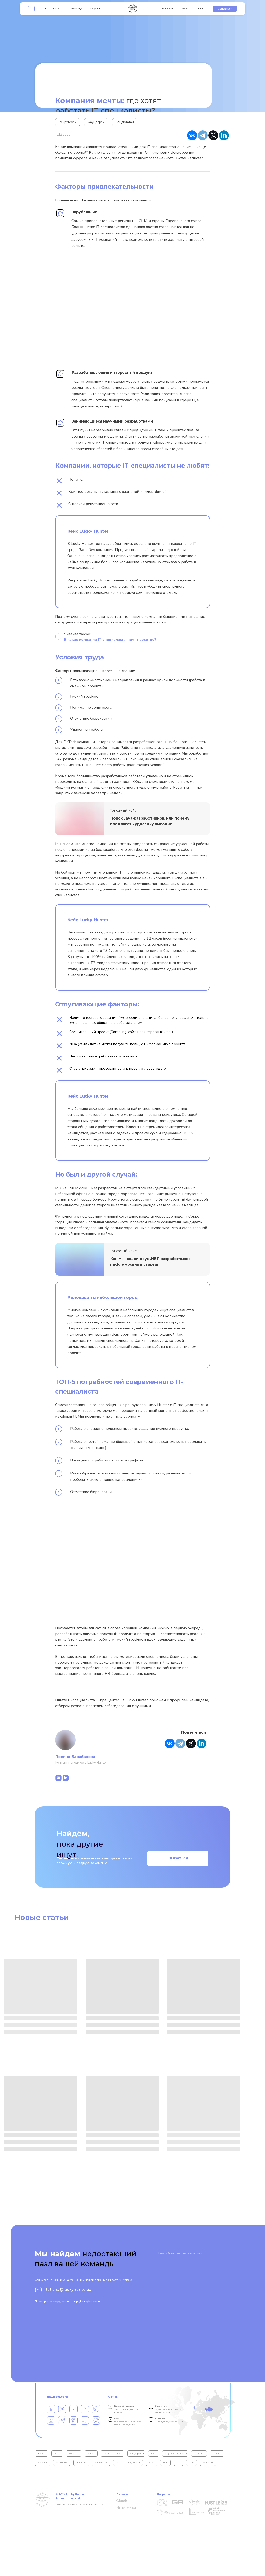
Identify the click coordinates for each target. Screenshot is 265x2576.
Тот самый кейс (123, 811)
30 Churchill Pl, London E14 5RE (126, 2410)
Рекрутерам (68, 122)
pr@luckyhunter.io (88, 2302)
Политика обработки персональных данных (79, 2505)
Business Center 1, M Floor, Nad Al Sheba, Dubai (127, 2422)
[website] (58, 1779)
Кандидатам (127, 122)
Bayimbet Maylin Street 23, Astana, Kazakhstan (169, 2410)
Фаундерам (97, 122)
